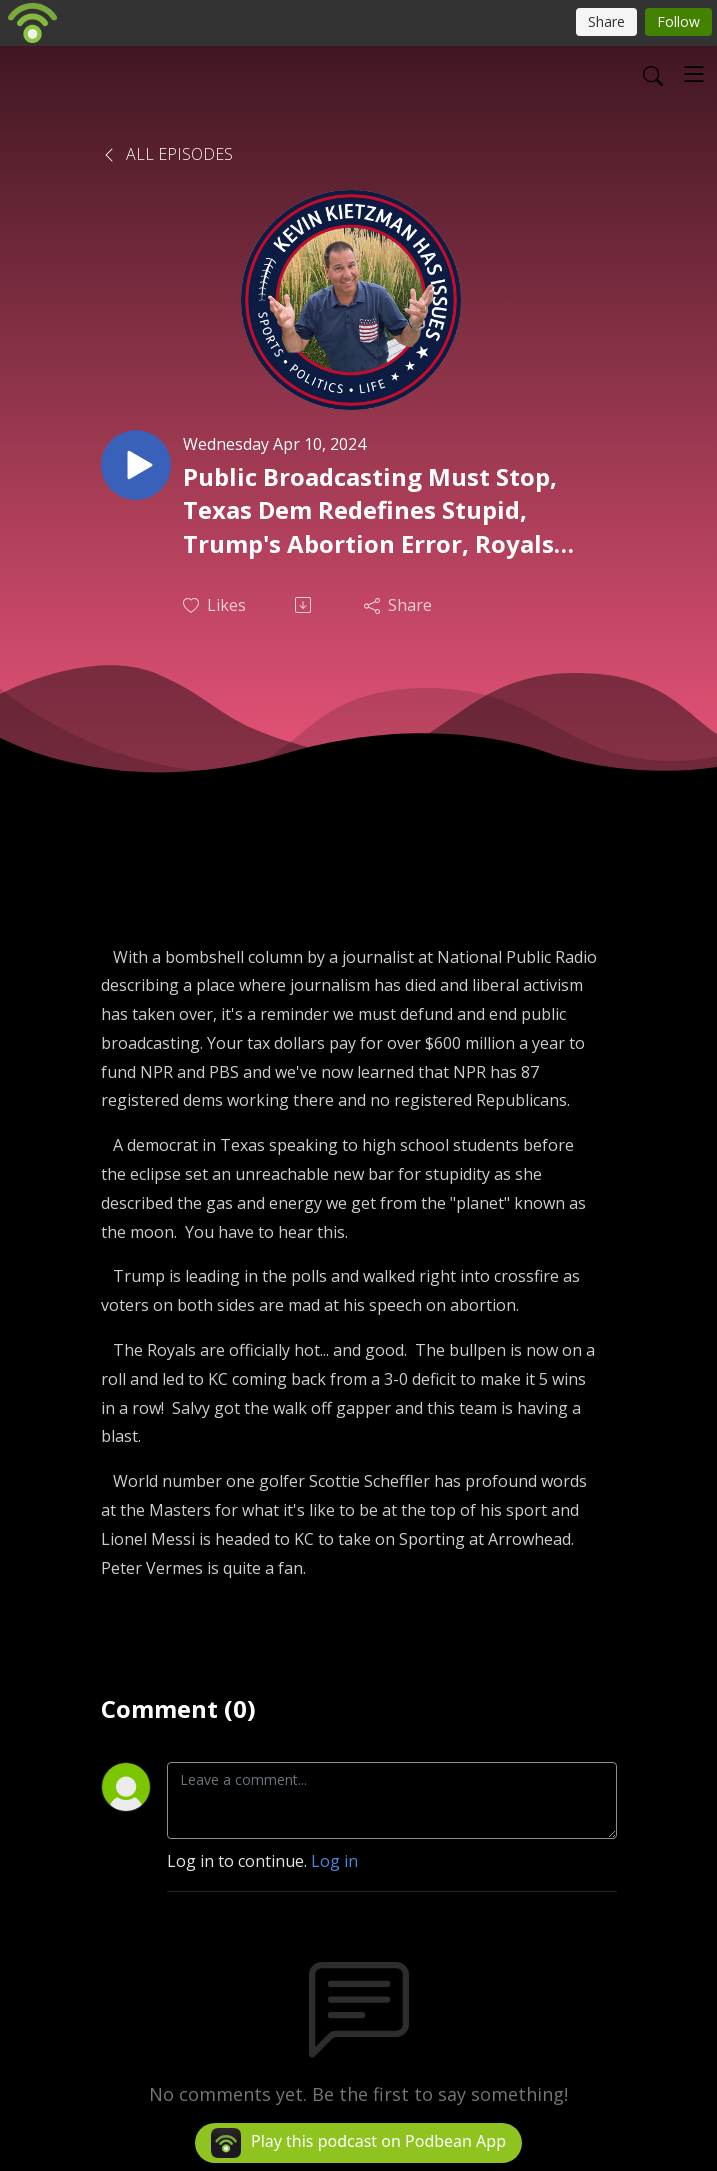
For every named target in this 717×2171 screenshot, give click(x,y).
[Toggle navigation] (694, 74)
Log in (334, 1861)
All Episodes (167, 154)
